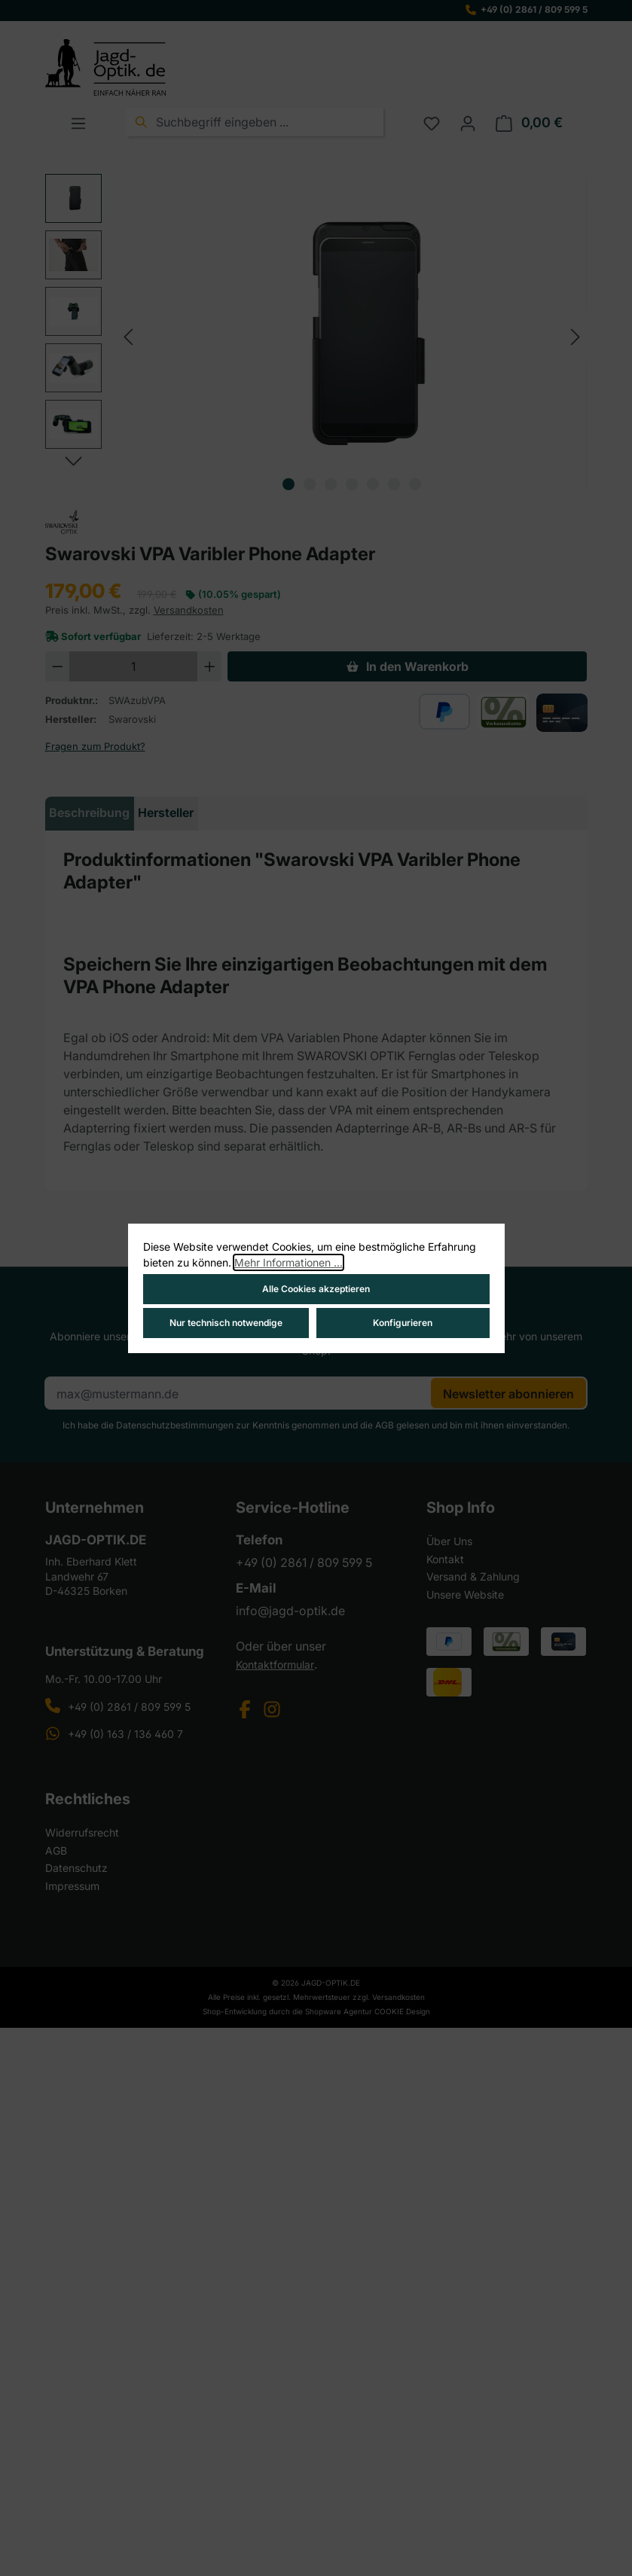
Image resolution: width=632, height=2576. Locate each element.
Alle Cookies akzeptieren (316, 1288)
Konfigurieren (402, 1322)
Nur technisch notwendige (225, 1322)
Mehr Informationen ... (288, 1262)
